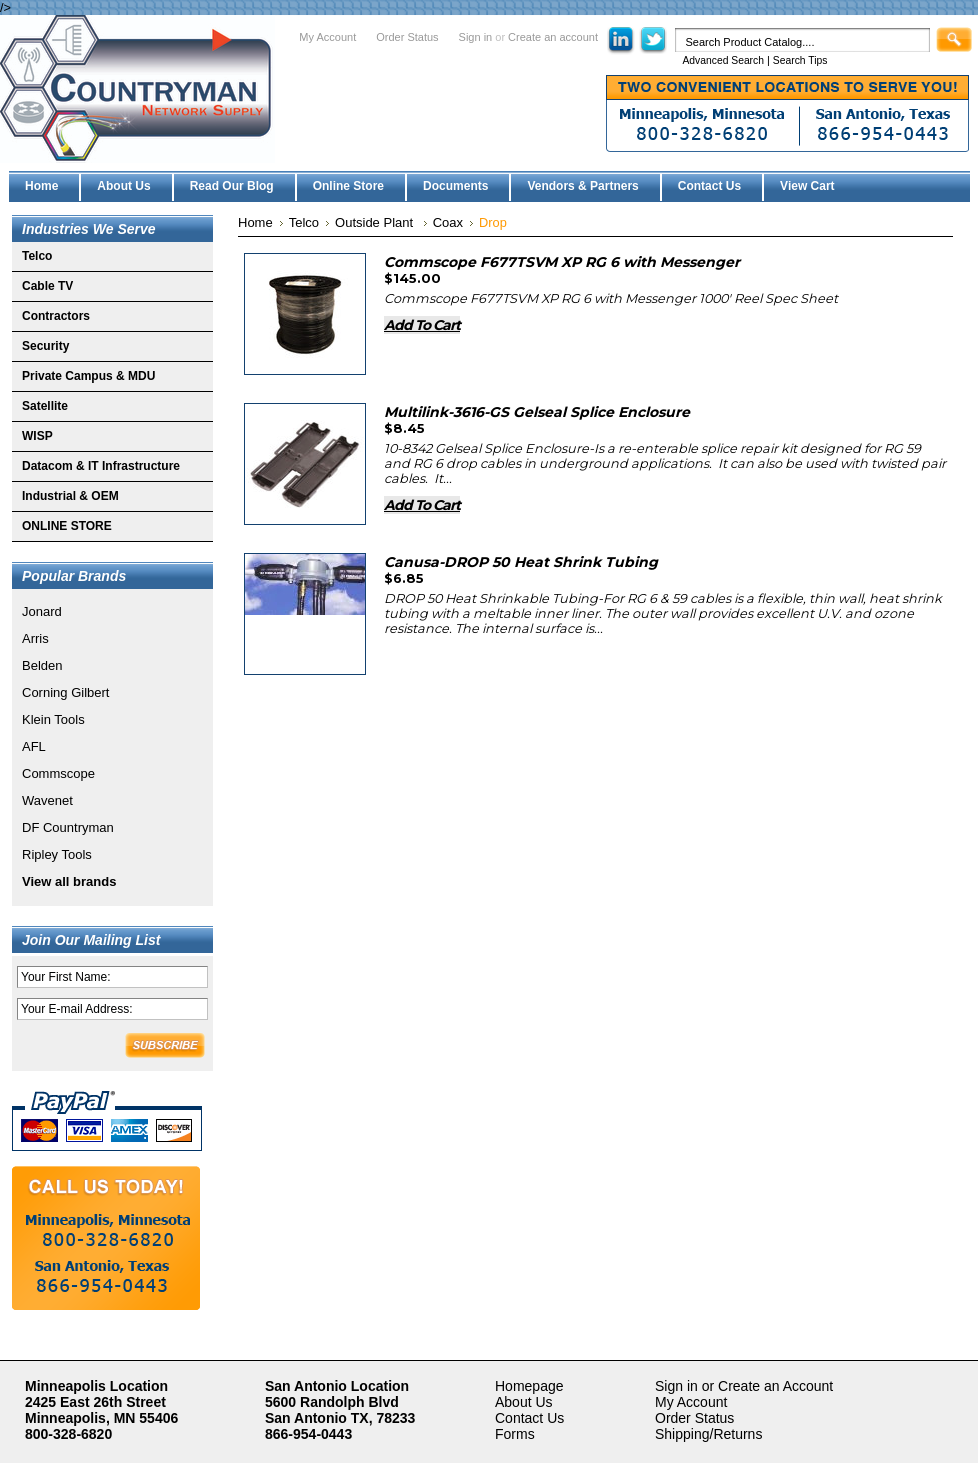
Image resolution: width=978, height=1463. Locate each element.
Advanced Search (723, 60)
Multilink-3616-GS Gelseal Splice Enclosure (537, 412)
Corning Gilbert (65, 692)
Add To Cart (422, 325)
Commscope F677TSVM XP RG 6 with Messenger (562, 262)
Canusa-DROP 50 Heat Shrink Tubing (521, 562)
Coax (448, 222)
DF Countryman (68, 827)
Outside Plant (376, 222)
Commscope (58, 773)
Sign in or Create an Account (744, 1386)
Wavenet (47, 800)
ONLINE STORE (67, 526)
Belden (42, 665)
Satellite (45, 406)
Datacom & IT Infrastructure (101, 466)
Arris (35, 638)
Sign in (476, 37)
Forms (515, 1434)
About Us (524, 1402)
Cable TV (47, 286)
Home (255, 222)
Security (45, 346)
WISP (37, 436)
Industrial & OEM (70, 496)
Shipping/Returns (708, 1434)
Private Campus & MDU (88, 376)
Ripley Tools (57, 854)
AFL (34, 746)
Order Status (407, 37)
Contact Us (529, 1418)
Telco (37, 256)
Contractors (56, 316)
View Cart (807, 186)
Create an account (553, 37)
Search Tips (800, 60)
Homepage (529, 1386)
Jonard (42, 611)
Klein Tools (53, 719)
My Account (327, 37)
